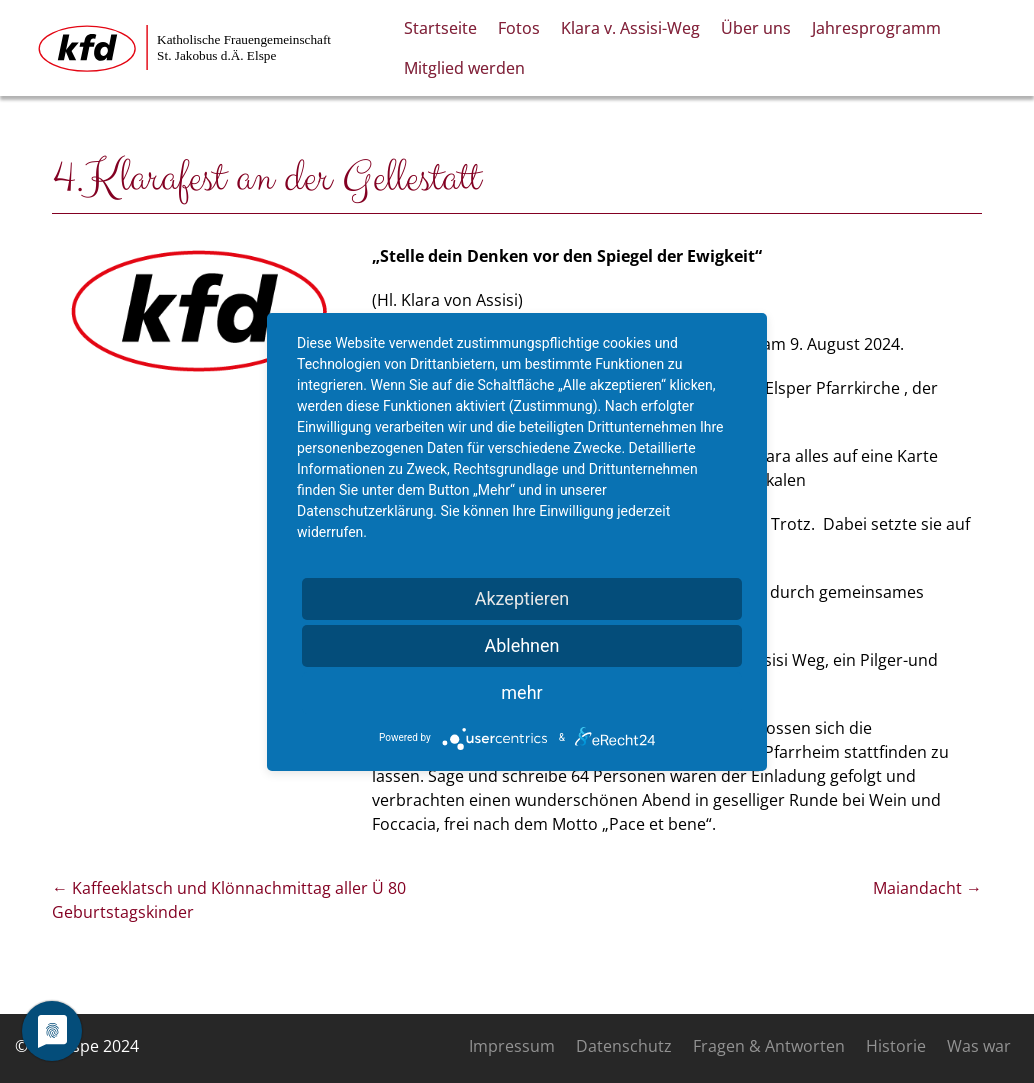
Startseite (440, 28)
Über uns (756, 28)
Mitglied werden (464, 68)
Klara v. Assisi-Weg (630, 28)
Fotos (519, 28)
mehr (521, 692)
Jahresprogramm (876, 28)
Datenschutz (624, 1046)
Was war (979, 1046)
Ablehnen (521, 645)
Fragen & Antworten (769, 1046)
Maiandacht (927, 888)
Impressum (512, 1046)
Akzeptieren (522, 598)
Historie (896, 1046)
